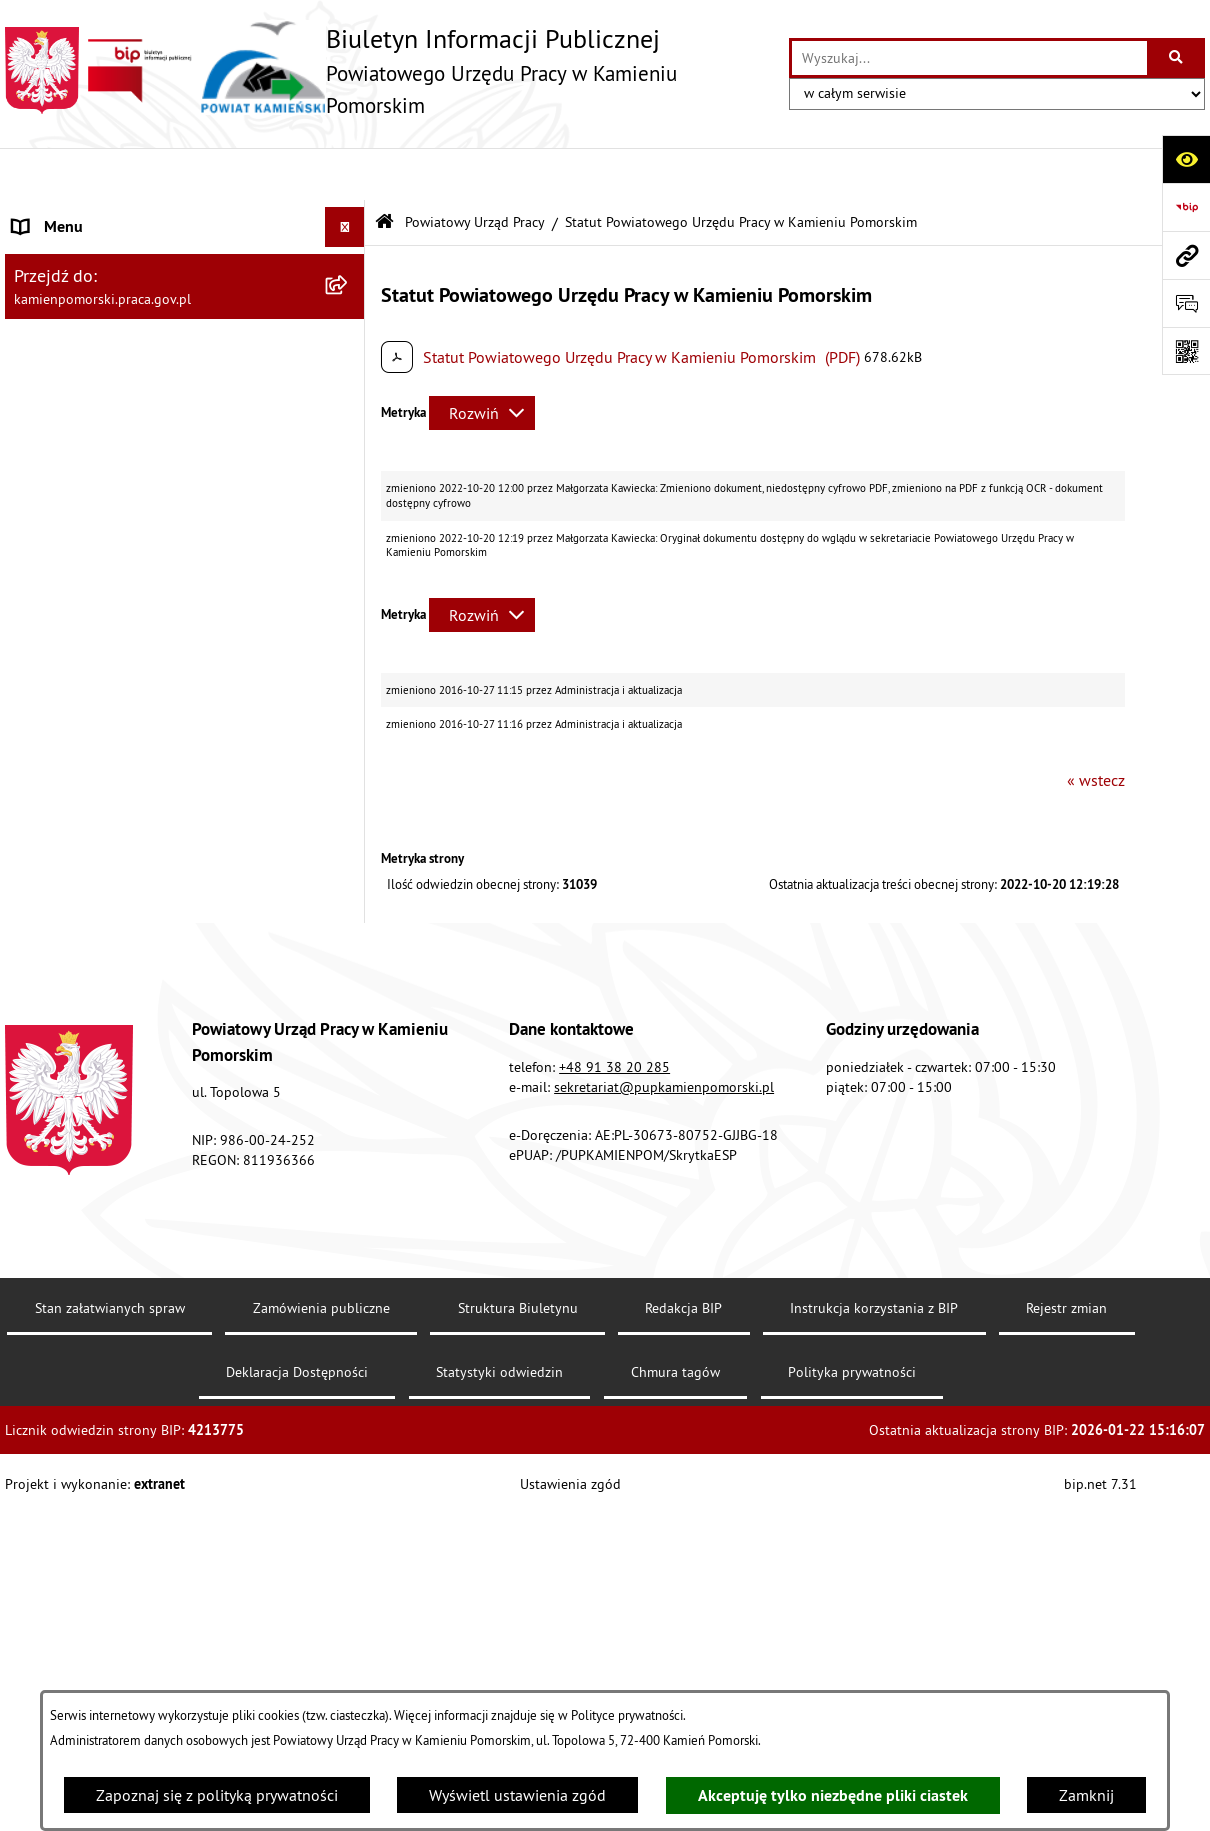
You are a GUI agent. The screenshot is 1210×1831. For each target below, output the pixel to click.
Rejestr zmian (1066, 1662)
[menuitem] (185, 267)
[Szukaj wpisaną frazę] (1177, 58)
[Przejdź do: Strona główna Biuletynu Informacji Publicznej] (384, 170)
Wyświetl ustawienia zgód (517, 1795)
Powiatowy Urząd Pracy (475, 169)
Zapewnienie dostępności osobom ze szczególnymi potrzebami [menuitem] (140, 1173)
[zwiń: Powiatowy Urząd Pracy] (349, 215)
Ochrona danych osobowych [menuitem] (109, 1121)
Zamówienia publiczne (321, 1662)
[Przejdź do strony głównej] (387, 70)
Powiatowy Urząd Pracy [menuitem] (90, 215)
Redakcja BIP (683, 1662)
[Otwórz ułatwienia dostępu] (1186, 159)
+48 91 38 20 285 (614, 1421)
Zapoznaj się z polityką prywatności (217, 1795)
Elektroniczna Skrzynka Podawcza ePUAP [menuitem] (152, 1041)
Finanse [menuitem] (39, 841)
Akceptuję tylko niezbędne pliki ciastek (833, 1795)
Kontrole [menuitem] (42, 713)
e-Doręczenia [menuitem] (57, 1001)
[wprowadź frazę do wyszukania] (969, 58)
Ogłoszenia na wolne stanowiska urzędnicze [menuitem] (164, 673)
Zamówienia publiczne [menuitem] (90, 633)
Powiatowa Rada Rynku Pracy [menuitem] (112, 881)
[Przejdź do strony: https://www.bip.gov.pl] (1186, 207)
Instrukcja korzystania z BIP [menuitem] (106, 961)
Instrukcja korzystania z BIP (874, 1662)
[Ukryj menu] (345, 175)
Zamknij (1086, 1795)
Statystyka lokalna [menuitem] (75, 921)
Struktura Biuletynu (518, 1662)
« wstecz (1096, 727)
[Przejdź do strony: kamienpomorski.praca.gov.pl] (1186, 255)
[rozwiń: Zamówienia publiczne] (349, 633)
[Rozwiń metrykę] (482, 361)
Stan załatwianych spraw (110, 1662)
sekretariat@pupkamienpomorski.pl (664, 1441)
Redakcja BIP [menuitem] (57, 1081)
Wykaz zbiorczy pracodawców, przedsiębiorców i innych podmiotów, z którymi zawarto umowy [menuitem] (145, 777)
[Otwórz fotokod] (1186, 351)
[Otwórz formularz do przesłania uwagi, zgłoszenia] (1186, 303)
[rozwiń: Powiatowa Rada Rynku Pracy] (349, 881)
